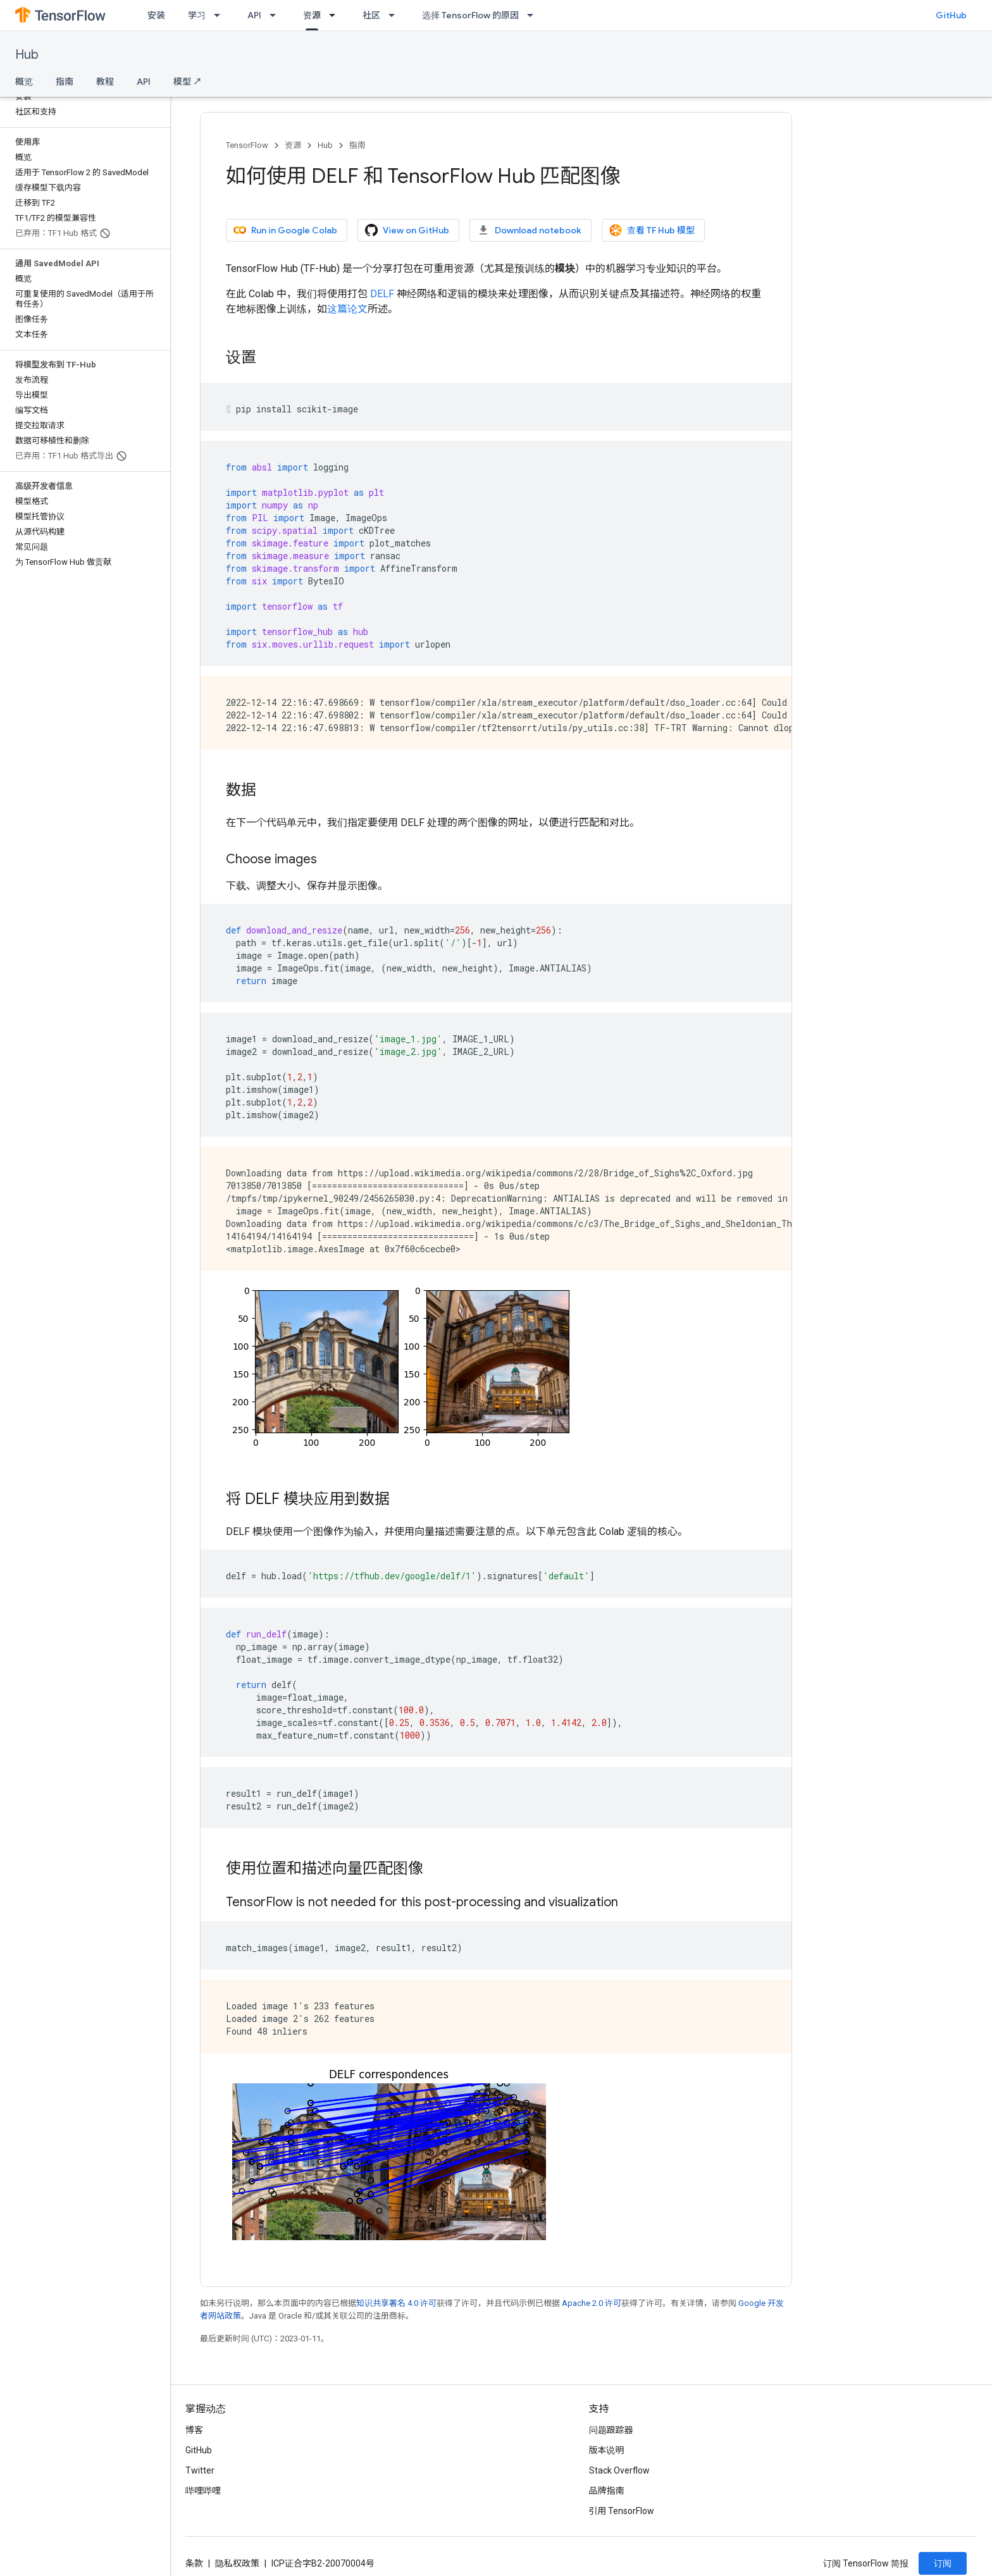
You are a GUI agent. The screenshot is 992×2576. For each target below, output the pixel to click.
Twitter (199, 2470)
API (254, 15)
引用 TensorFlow (622, 2511)
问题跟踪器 (611, 2430)
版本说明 (606, 2450)
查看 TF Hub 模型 (652, 230)
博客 (194, 2430)
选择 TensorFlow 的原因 (470, 15)
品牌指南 (606, 2491)
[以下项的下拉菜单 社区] (395, 15)
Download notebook (529, 230)
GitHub (951, 15)
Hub (27, 55)
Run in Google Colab (285, 230)
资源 (293, 145)
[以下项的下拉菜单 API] (276, 15)
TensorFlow (247, 145)
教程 (105, 81)
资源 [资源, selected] (312, 15)
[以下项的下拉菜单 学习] (221, 15)
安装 (156, 15)
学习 (197, 15)
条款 (194, 2563)
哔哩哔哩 (203, 2491)
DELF (382, 294)
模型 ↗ (187, 81)
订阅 (943, 2563)
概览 (24, 81)
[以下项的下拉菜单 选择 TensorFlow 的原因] (534, 15)
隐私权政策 (237, 2563)
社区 (371, 15)
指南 (64, 81)
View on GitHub (407, 230)
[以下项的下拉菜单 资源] (336, 15)
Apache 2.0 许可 (591, 2303)
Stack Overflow (619, 2470)
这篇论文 (347, 309)
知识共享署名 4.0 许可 (396, 2303)
